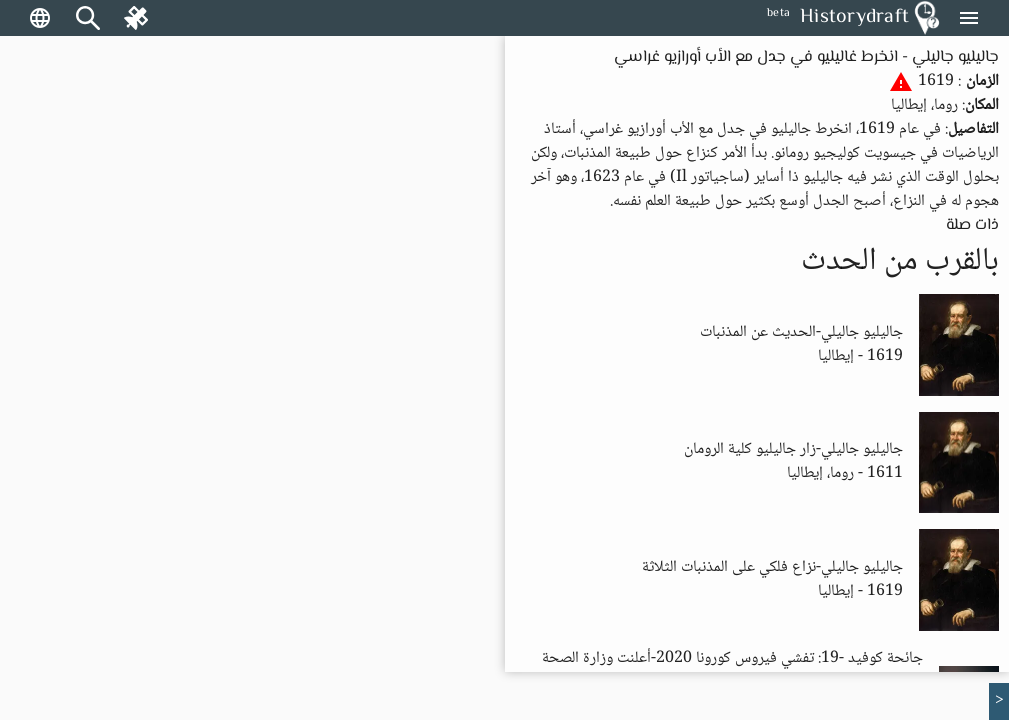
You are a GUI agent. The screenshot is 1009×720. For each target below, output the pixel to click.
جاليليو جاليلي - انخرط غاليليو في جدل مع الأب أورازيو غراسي (806, 57)
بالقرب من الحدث (900, 262)
